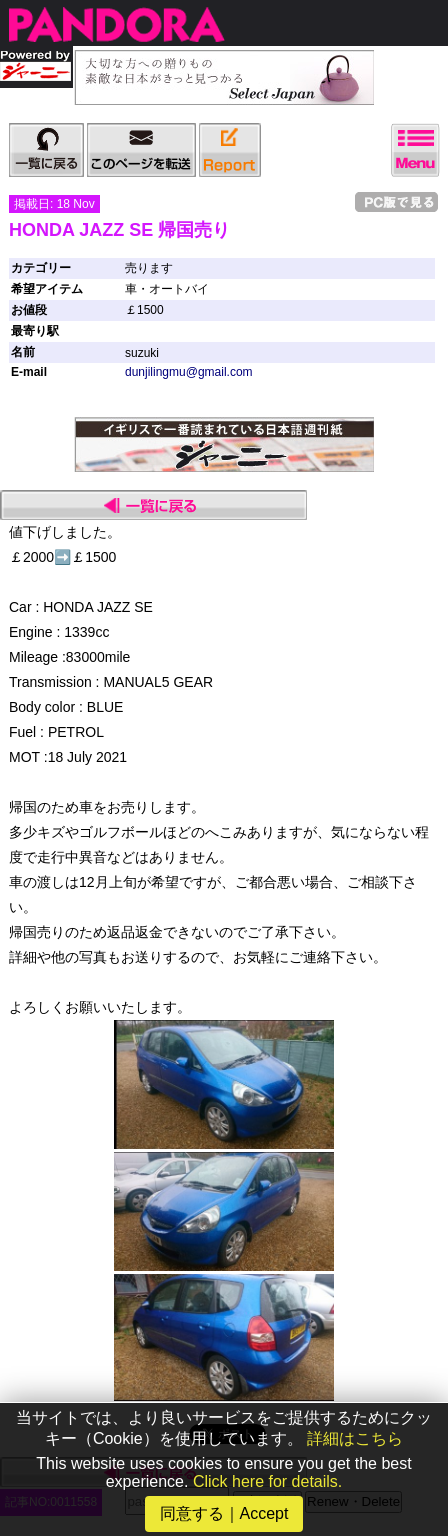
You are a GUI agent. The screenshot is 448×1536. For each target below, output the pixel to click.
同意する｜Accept (224, 1513)
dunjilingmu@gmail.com (189, 372)
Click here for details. (267, 1481)
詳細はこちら (355, 1438)
